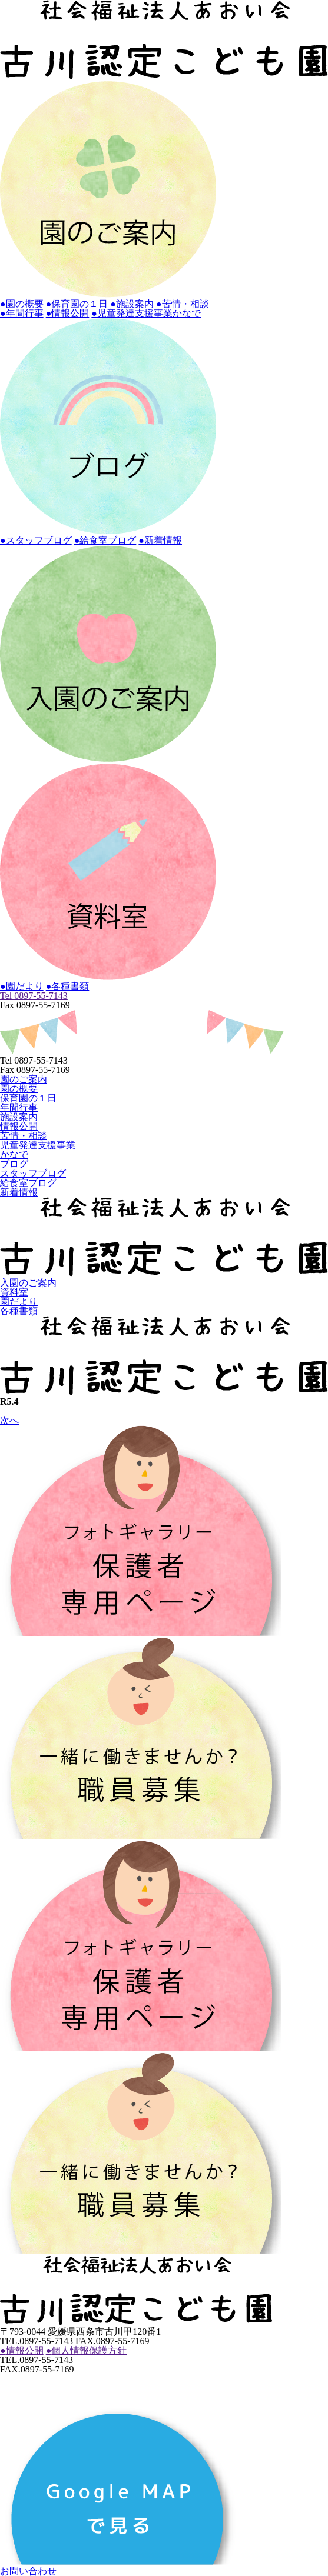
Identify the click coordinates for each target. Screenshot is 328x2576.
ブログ (14, 1164)
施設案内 (19, 1117)
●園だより (22, 986)
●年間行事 (22, 313)
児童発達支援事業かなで (37, 1149)
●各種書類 (68, 986)
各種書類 (19, 1311)
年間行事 (19, 1107)
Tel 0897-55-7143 (34, 996)
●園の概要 (22, 304)
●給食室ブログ (105, 540)
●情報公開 (68, 313)
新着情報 (19, 1192)
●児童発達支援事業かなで (146, 313)
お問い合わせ (28, 2571)
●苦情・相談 (182, 304)
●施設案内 (132, 304)
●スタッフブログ (36, 540)
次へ (9, 1420)
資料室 (14, 1292)
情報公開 (19, 1126)
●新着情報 (160, 540)
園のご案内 (23, 1079)
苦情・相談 (23, 1136)
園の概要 (19, 1089)
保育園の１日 (28, 1098)
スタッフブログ (33, 1173)
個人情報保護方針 (86, 2350)
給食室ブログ (28, 1183)
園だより (19, 1302)
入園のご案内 (28, 1283)
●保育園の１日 (77, 304)
